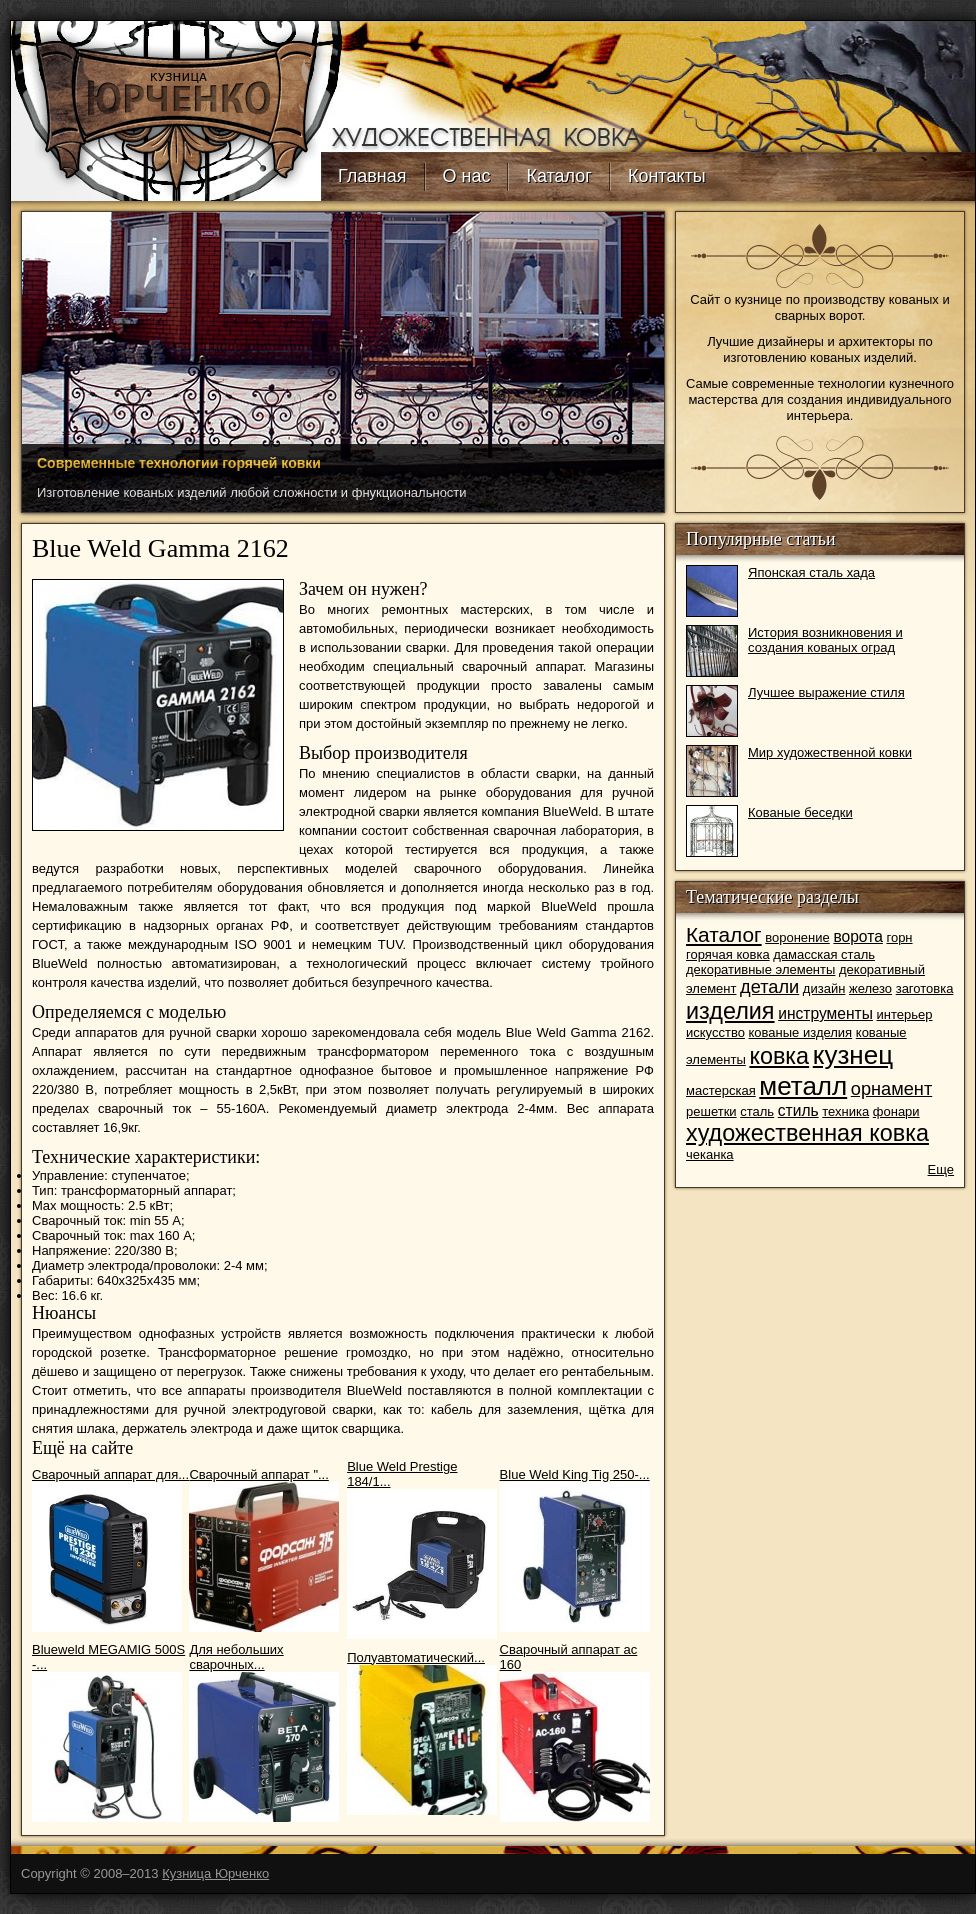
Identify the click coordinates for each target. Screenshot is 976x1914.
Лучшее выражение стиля (826, 692)
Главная (372, 176)
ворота (857, 936)
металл (803, 1086)
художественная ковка (807, 1133)
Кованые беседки (800, 812)
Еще (941, 1169)
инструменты (825, 1013)
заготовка (925, 988)
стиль (798, 1110)
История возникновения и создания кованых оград (825, 640)
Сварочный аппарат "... (258, 1474)
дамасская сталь (824, 954)
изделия (730, 1011)
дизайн (824, 988)
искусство (715, 1032)
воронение (797, 937)
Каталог (558, 176)
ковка (779, 1056)
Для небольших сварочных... (236, 1657)
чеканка (710, 1154)
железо (870, 988)
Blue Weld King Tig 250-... (575, 1474)
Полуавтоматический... (416, 1657)
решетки (711, 1111)
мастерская (721, 1090)
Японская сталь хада (811, 572)
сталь (757, 1111)
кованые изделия (801, 1032)
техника (845, 1111)
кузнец (853, 1055)
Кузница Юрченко (215, 1873)
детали (769, 987)
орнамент (891, 1089)
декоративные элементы (760, 969)
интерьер (905, 1014)
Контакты (667, 176)
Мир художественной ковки (830, 752)
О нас (467, 176)
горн (899, 937)
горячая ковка (728, 954)
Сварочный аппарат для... (110, 1474)
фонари (896, 1111)
